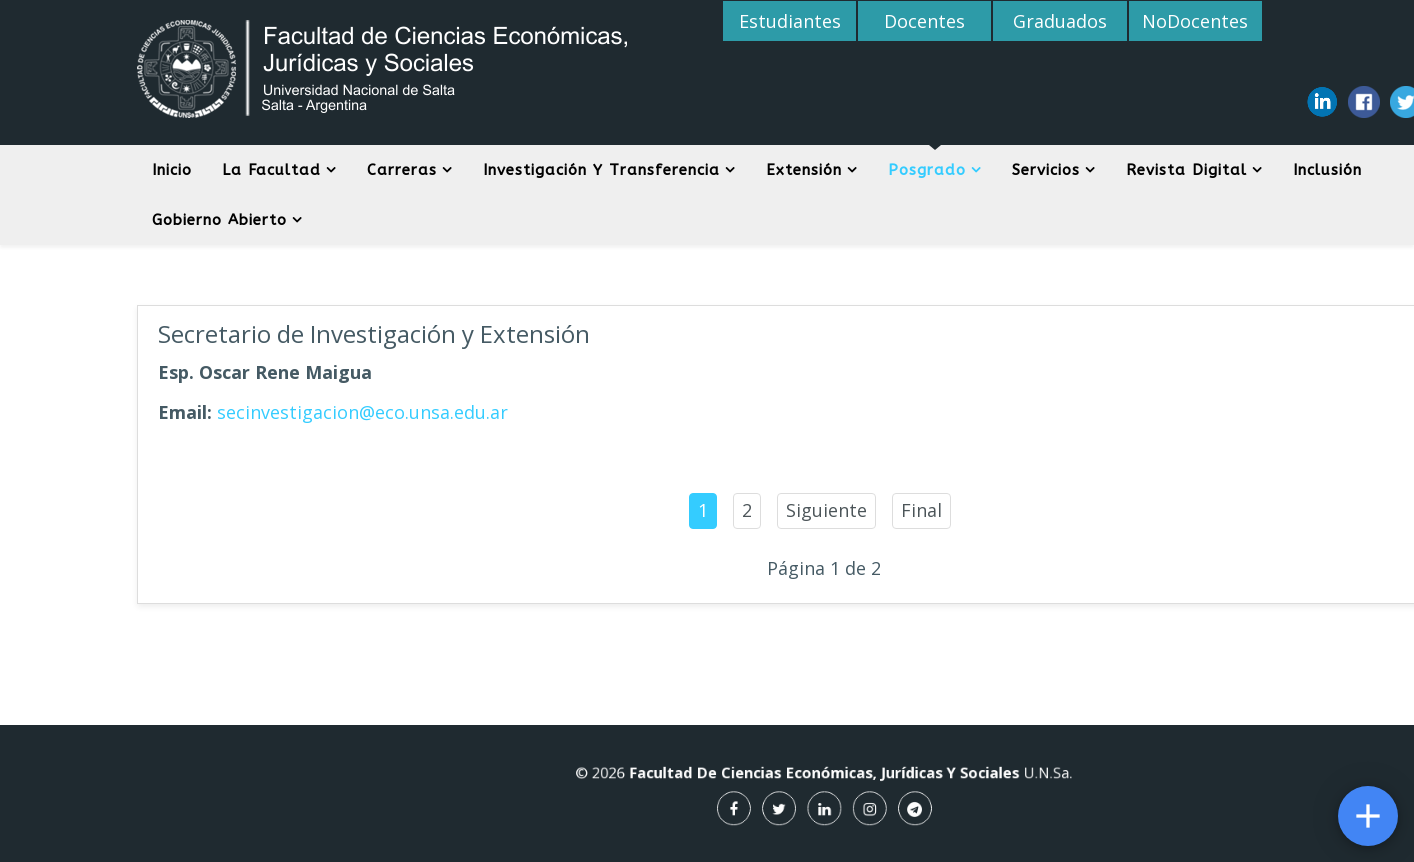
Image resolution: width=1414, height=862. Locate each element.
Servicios (1046, 170)
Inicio (172, 170)
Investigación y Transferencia (601, 170)
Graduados (1060, 21)
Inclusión (1327, 170)
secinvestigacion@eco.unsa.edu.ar (362, 412)
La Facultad (271, 170)
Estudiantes (790, 21)
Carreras (402, 170)
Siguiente (826, 510)
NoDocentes (1195, 21)
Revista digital (1186, 170)
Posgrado (927, 170)
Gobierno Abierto (219, 220)
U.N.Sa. (995, 777)
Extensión (804, 170)
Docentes (924, 21)
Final (921, 510)
